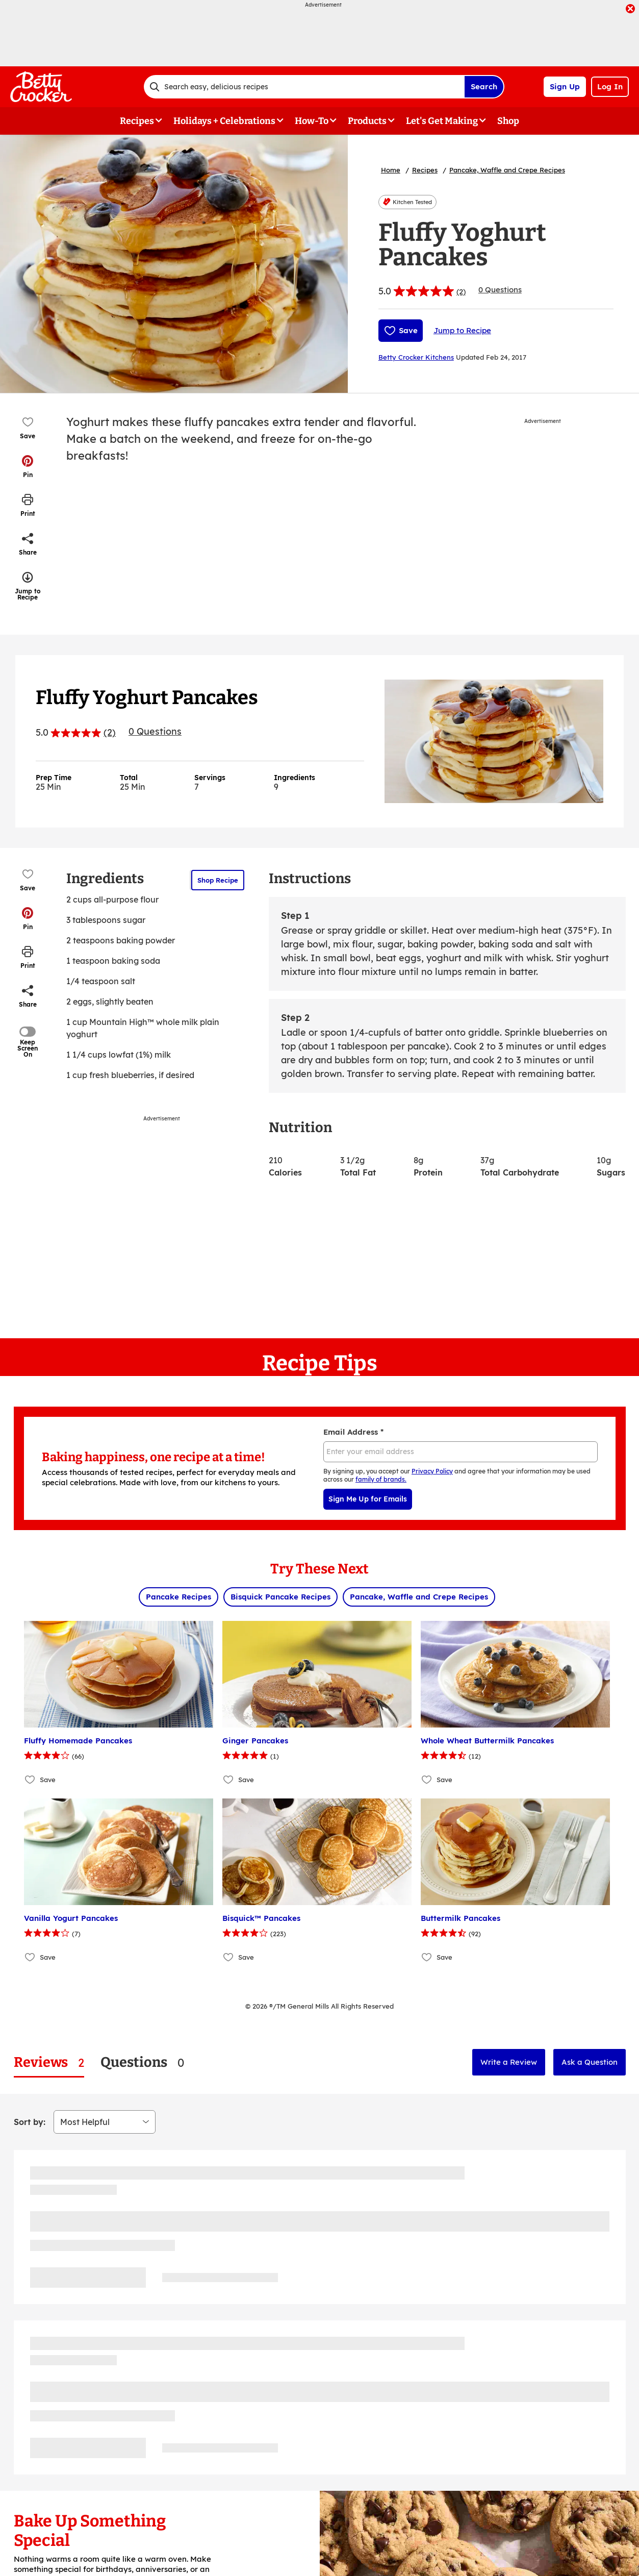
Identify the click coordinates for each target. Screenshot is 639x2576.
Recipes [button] (137, 121)
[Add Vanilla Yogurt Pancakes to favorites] (30, 1957)
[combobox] (304, 86)
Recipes (425, 170)
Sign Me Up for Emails (367, 1499)
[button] (27, 466)
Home (390, 170)
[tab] (49, 2062)
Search (484, 86)
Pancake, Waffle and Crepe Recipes (507, 170)
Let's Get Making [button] (442, 121)
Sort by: (29, 2122)
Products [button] (367, 121)
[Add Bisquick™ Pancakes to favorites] (228, 1957)
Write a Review (508, 2062)
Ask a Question (589, 2062)
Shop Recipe (217, 880)
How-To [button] (311, 121)
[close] (630, 9)
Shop (508, 121)
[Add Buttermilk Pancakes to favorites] (427, 1957)
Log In (610, 86)
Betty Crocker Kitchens (416, 357)
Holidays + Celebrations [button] (224, 121)
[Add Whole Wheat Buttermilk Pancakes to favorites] (427, 1779)
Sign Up (565, 86)
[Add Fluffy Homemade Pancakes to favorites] (30, 1779)
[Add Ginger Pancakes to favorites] (228, 1779)
